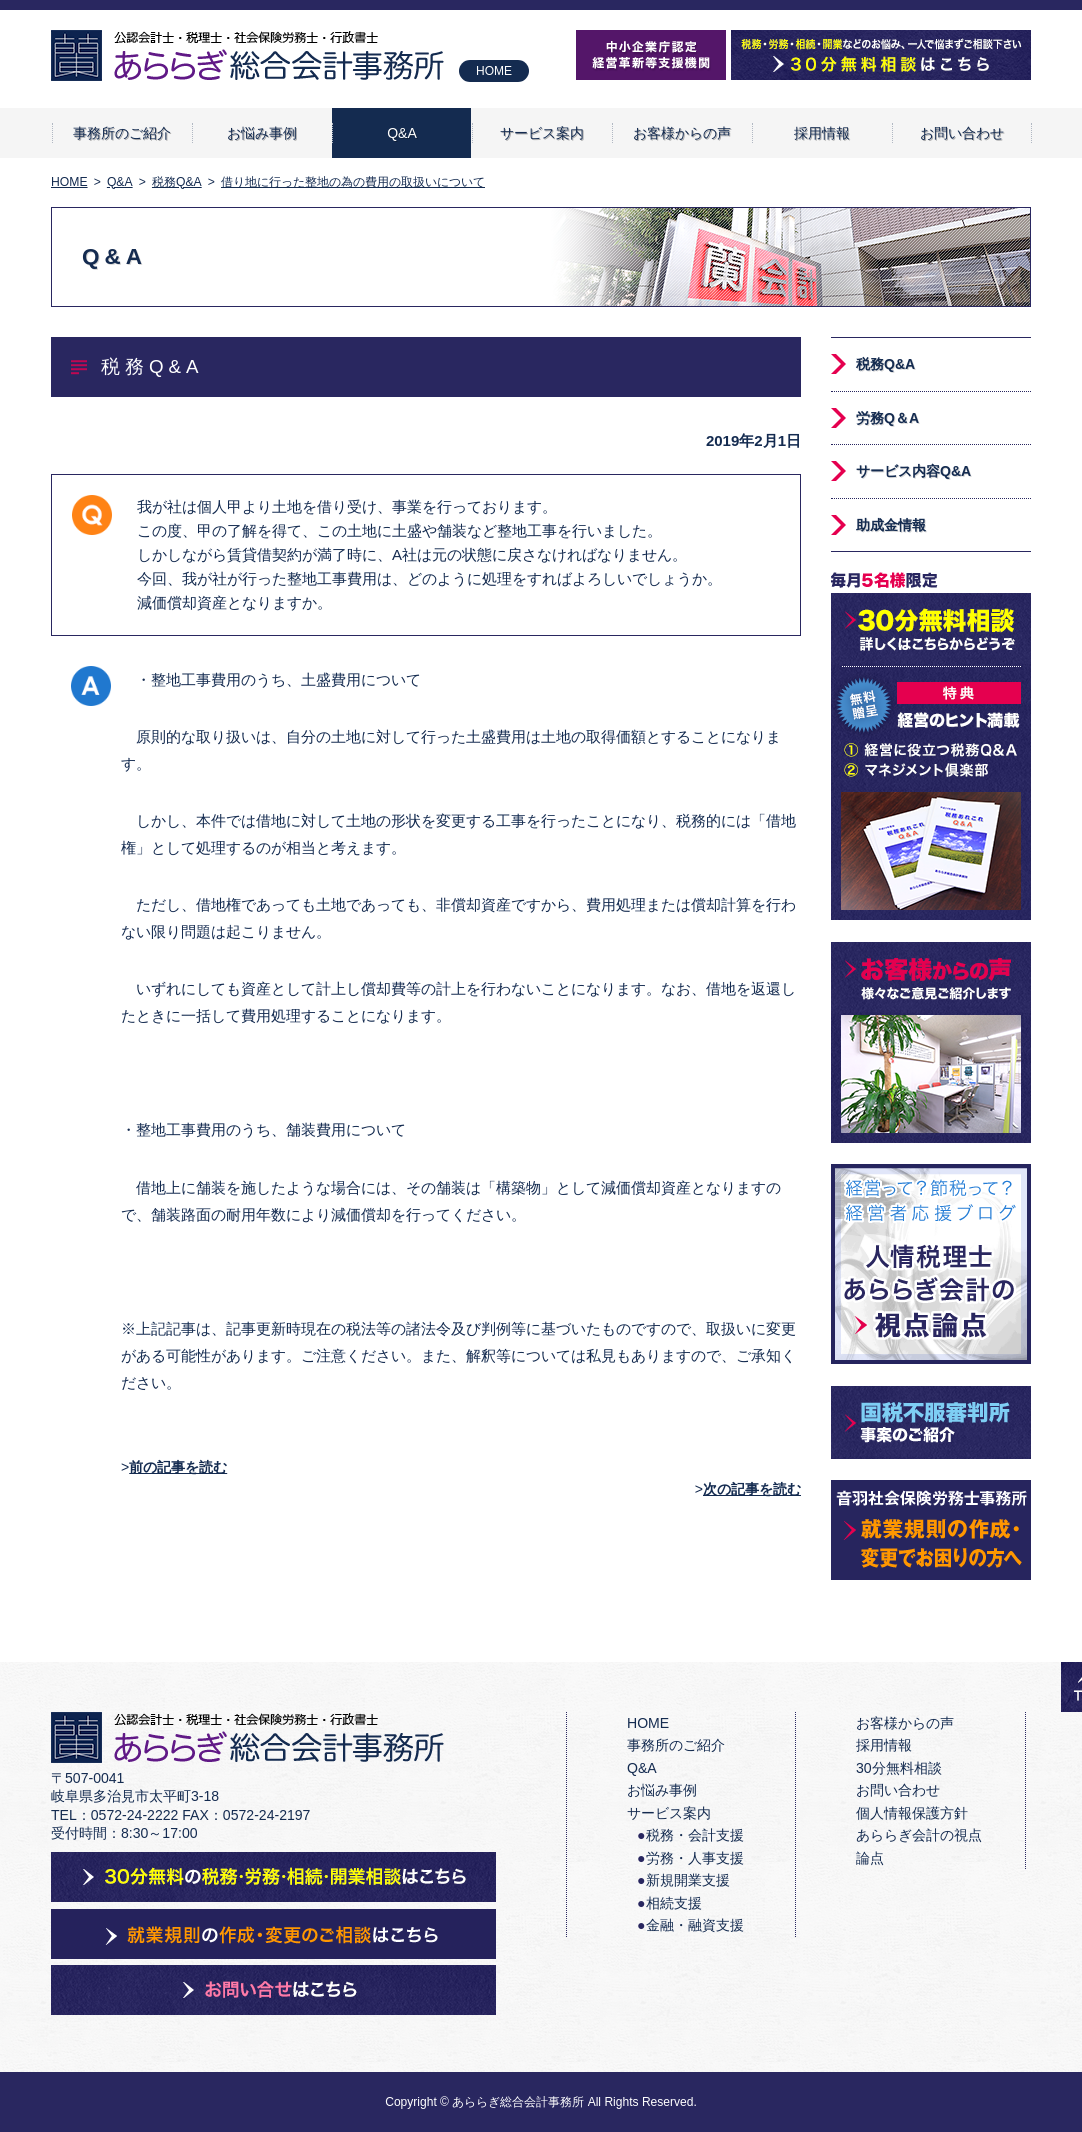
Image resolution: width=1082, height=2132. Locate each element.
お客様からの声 (682, 133)
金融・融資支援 (695, 1925)
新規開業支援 (688, 1880)
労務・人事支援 (695, 1858)
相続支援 (674, 1903)
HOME (494, 71)
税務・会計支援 (695, 1835)
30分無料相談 (899, 1768)
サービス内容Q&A (913, 471)
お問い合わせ (962, 133)
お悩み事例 (262, 133)
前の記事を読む (178, 1467)
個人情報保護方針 (912, 1813)
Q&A (402, 133)
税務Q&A (885, 364)
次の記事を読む (752, 1489)
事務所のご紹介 (122, 133)
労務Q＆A (887, 418)
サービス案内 (542, 133)
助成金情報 (891, 525)
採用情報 (822, 133)
